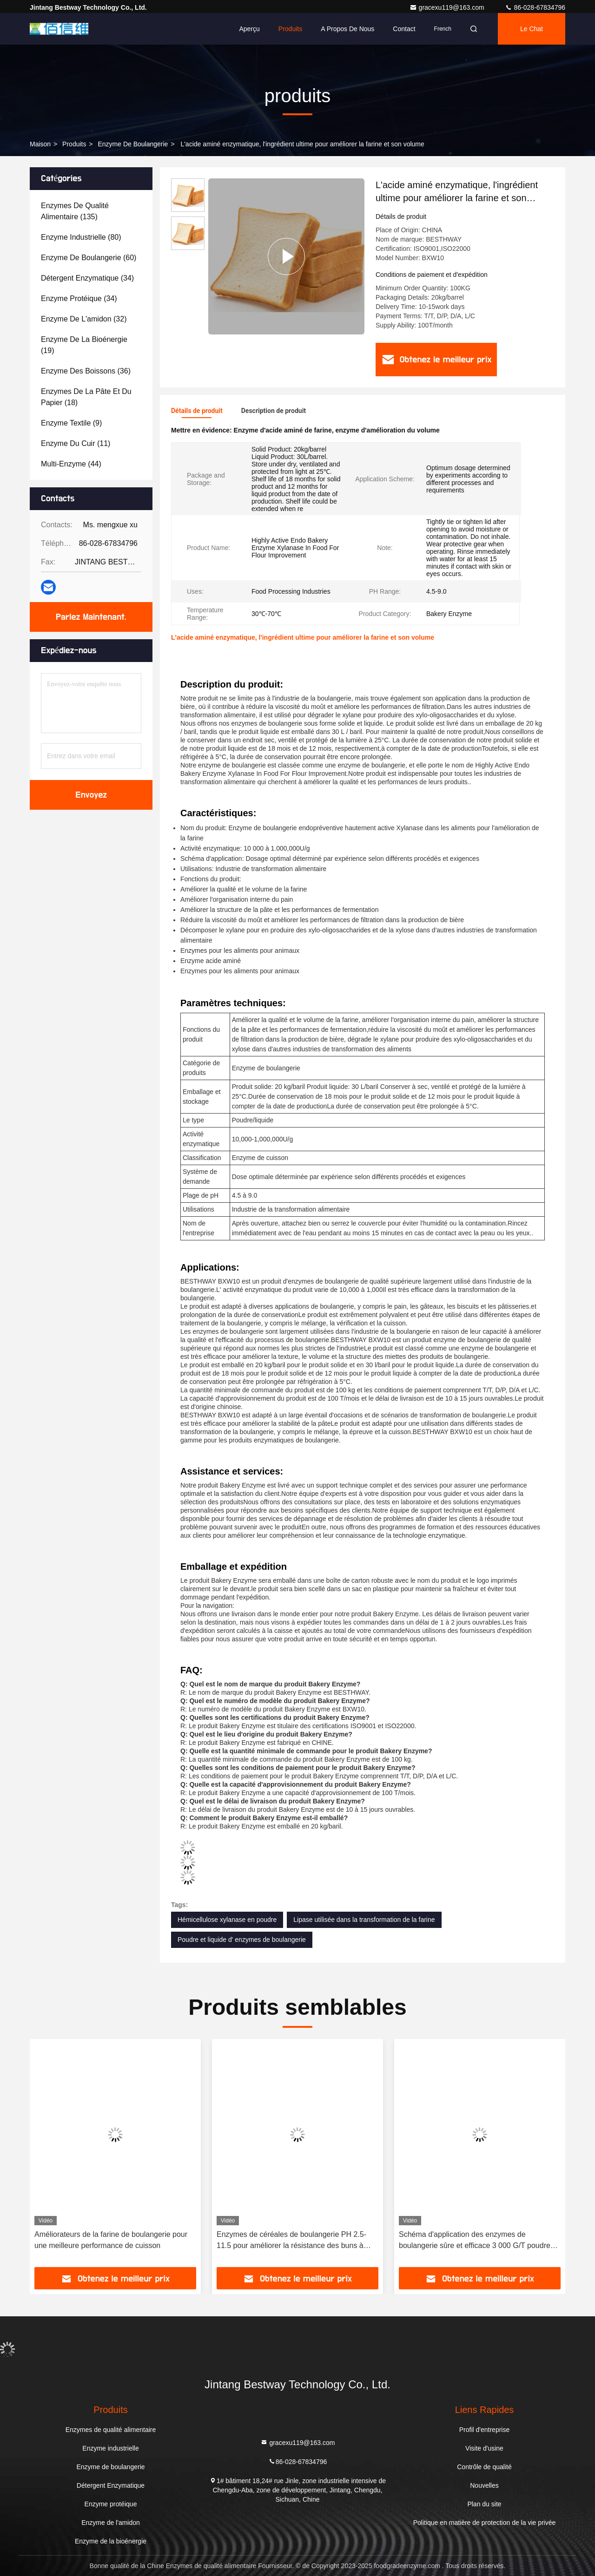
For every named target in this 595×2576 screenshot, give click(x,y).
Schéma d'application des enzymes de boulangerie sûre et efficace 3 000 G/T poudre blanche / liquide (474, 2240)
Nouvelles (484, 2485)
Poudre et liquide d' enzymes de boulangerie (242, 1939)
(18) (86, 396)
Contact (404, 29)
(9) (71, 423)
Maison (40, 144)
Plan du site (484, 2504)
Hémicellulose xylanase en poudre (227, 1919)
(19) (84, 344)
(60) (88, 258)
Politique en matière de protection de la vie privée (484, 2522)
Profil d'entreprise (484, 2429)
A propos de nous (347, 29)
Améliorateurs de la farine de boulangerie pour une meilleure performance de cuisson (110, 2239)
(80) (81, 237)
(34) (87, 278)
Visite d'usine (484, 2448)
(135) (75, 211)
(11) (75, 443)
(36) (86, 371)
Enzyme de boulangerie (133, 144)
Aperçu (249, 29)
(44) (71, 464)
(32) (83, 319)
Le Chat (531, 29)
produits (74, 144)
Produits (290, 29)
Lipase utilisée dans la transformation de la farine (364, 1919)
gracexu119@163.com (448, 7)
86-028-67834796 (535, 7)
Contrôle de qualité (484, 2467)
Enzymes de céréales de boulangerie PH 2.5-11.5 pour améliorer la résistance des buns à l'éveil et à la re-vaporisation (291, 2240)
